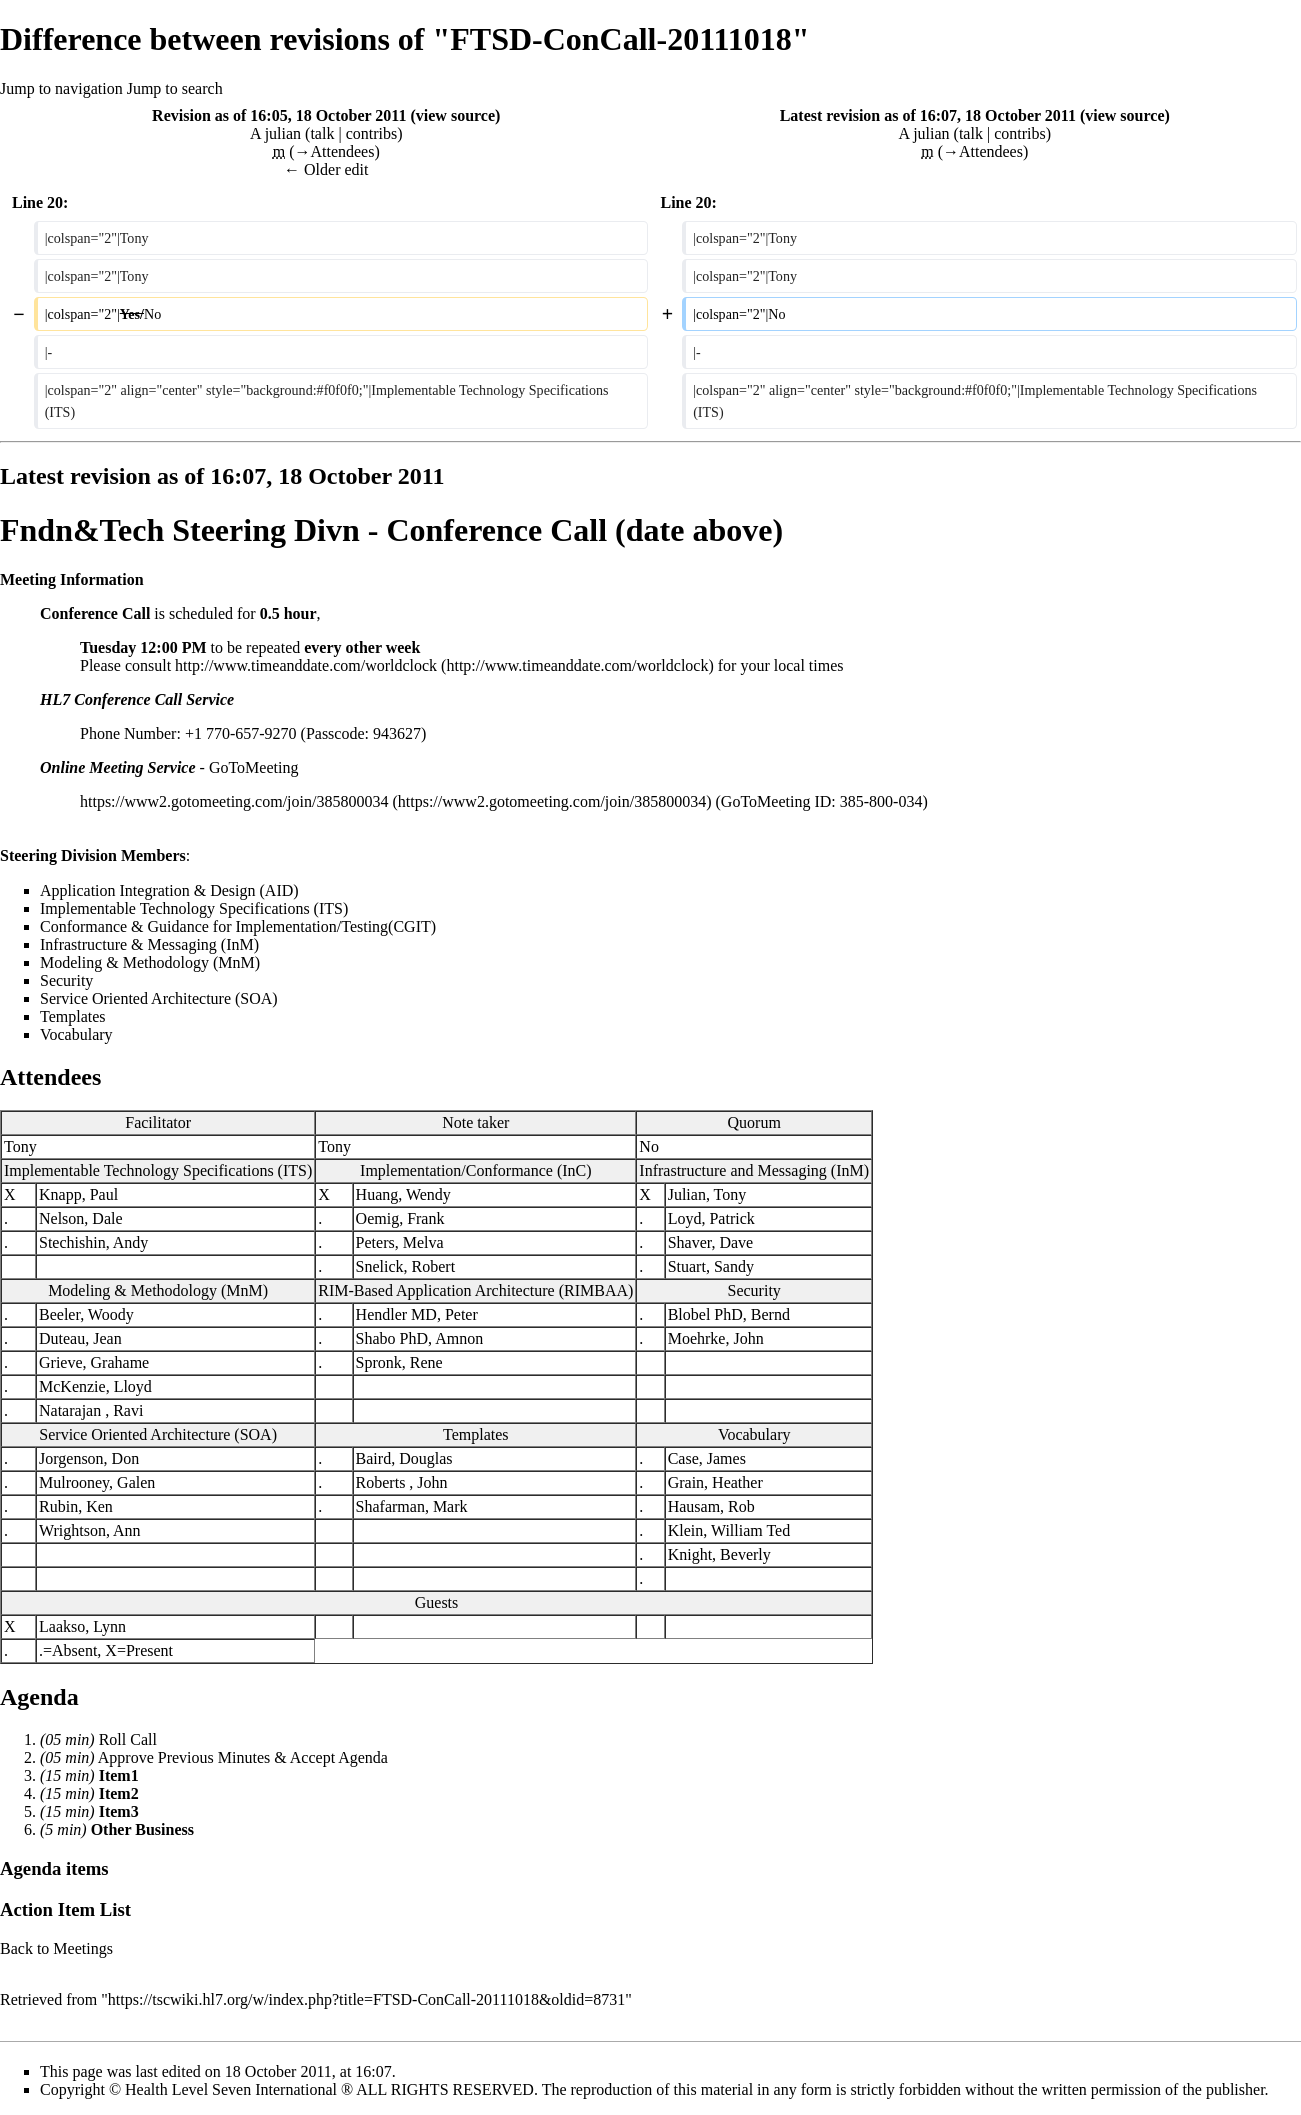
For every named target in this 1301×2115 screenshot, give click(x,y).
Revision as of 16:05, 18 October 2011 (279, 115)
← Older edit (326, 169)
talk (322, 133)
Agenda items (54, 1868)
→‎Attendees (334, 151)
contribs (372, 133)
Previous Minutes (214, 1757)
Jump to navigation (61, 88)
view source (455, 115)
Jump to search (175, 88)
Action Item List (65, 1909)
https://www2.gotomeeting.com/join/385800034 (234, 801)
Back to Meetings (56, 1948)
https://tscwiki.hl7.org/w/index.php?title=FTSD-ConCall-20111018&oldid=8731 (366, 1999)
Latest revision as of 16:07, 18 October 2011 (928, 115)
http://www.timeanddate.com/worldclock (306, 665)
